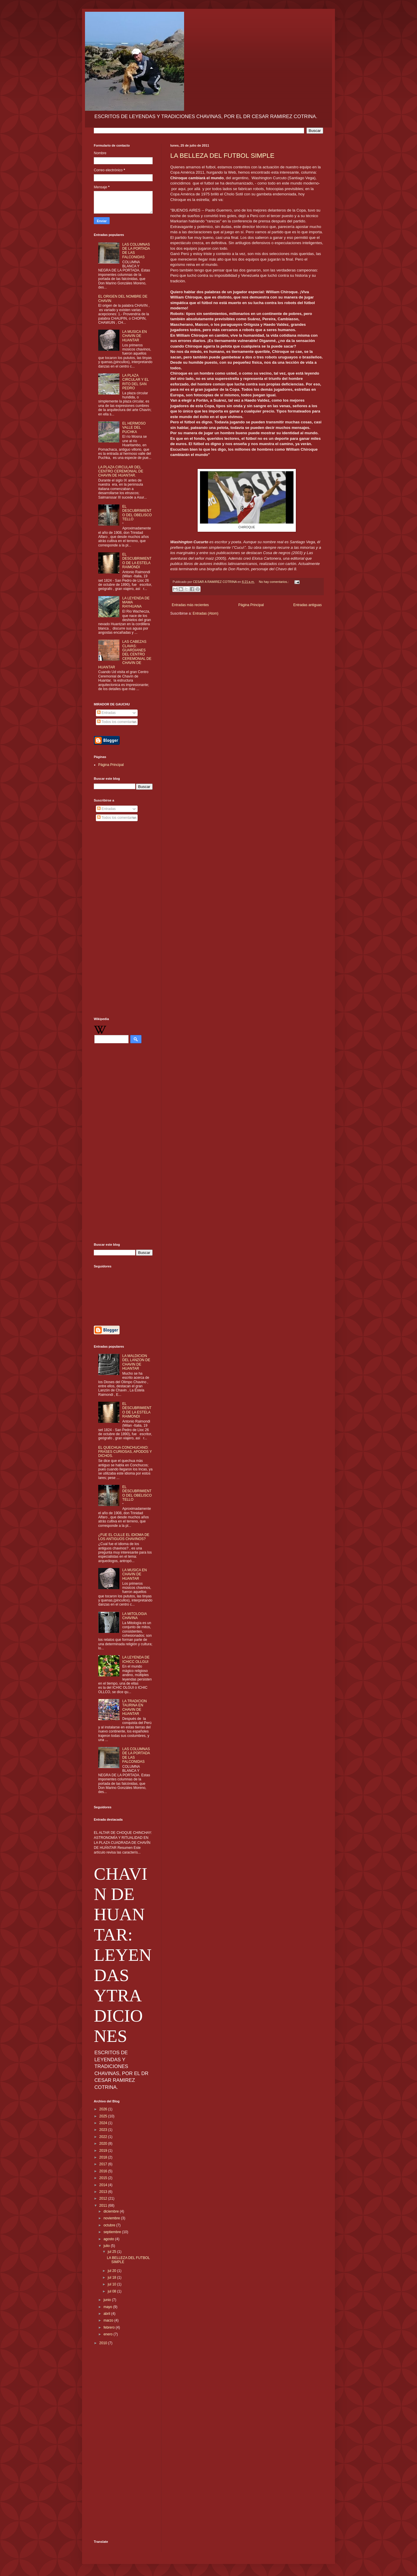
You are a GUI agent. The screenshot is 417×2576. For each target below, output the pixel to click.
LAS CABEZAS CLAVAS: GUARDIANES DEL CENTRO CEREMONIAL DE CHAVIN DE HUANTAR (124, 654)
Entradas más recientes (190, 605)
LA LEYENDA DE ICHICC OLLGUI (136, 1659)
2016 (103, 2171)
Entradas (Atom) (205, 613)
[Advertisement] (123, 920)
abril (107, 2314)
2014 (103, 2185)
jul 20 (112, 2271)
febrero (110, 2327)
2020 (103, 2143)
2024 (103, 2123)
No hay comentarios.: (274, 581)
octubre (110, 2225)
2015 (103, 2178)
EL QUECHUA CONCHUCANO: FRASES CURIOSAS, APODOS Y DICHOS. (125, 1451)
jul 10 (112, 2284)
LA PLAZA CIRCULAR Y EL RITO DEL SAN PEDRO (135, 381)
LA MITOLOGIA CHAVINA (134, 1616)
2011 (103, 2205)
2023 (103, 2130)
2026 (103, 2109)
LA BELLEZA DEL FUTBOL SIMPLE (222, 155)
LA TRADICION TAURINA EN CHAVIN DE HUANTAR (134, 1707)
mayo (108, 2307)
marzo (109, 2320)
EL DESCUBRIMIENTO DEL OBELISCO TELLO (137, 512)
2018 (103, 2157)
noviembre (112, 2218)
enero (109, 2334)
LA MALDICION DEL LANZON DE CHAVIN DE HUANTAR (136, 1362)
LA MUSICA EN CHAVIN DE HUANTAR (134, 336)
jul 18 (112, 2277)
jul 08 (112, 2291)
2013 (103, 2192)
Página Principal (251, 605)
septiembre (113, 2232)
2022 (103, 2137)
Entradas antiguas (307, 605)
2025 (103, 2116)
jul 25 (112, 2252)
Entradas (106, 713)
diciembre (112, 2211)
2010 (103, 2343)
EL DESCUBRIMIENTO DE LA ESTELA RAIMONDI (136, 560)
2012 (103, 2198)
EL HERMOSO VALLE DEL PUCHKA (134, 427)
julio (107, 2246)
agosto (109, 2239)
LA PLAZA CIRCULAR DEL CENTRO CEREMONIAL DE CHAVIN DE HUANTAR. (120, 471)
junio (108, 2300)
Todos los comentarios (117, 722)
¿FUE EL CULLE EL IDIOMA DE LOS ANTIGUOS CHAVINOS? (123, 1537)
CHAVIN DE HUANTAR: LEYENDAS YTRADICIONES (123, 1955)
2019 (103, 2151)
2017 (103, 2164)
